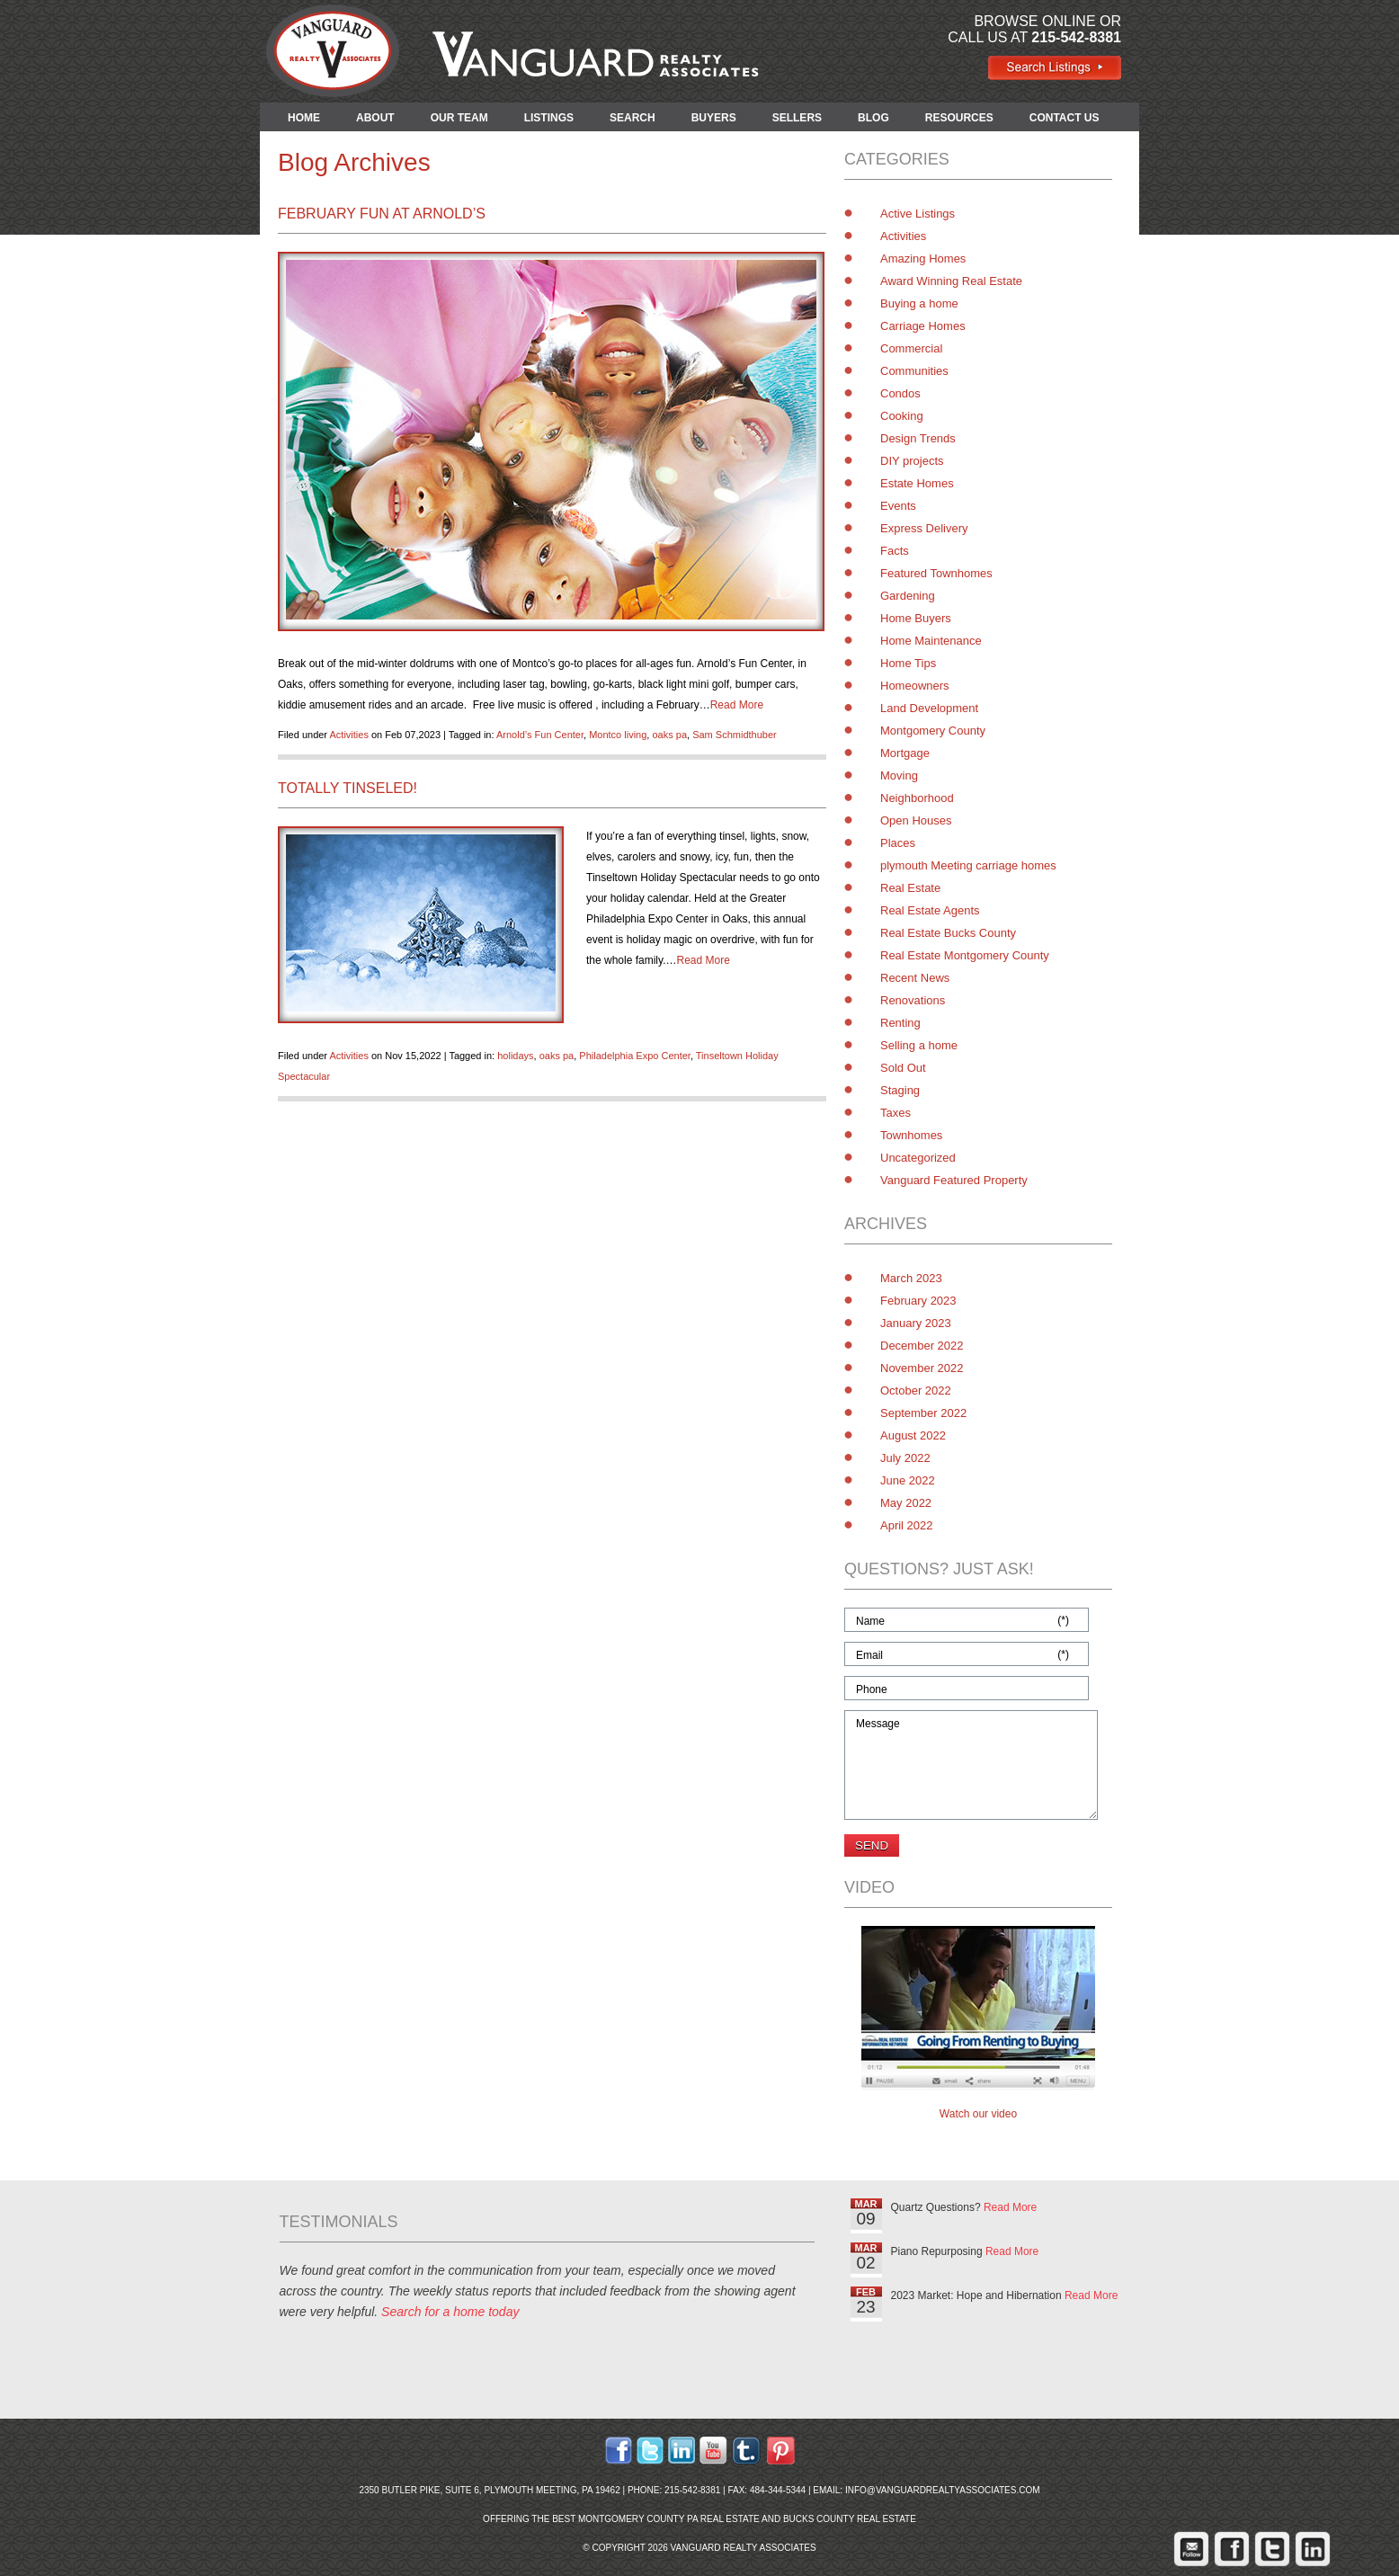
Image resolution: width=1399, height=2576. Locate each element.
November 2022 (922, 1368)
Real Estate (910, 888)
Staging (900, 1090)
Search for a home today (450, 2311)
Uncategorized (918, 1157)
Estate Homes (917, 483)
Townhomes (911, 1135)
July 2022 (905, 1458)
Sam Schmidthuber (734, 734)
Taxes (895, 1112)
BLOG (873, 117)
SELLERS (797, 117)
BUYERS (713, 117)
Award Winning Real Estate (951, 281)
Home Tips (908, 663)
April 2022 (906, 1525)
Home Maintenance (931, 640)
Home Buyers (915, 618)
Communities (914, 371)
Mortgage (905, 753)
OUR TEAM (459, 117)
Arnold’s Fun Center (540, 734)
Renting (900, 1023)
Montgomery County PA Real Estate (669, 2519)
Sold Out (903, 1067)
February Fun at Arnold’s (382, 213)
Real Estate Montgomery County (964, 955)
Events (898, 506)
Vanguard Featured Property (954, 1180)
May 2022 (905, 1503)
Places (897, 843)
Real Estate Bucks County (948, 933)
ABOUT (375, 117)
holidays (515, 1055)
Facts (894, 550)
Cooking (901, 416)
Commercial (911, 348)
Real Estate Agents (930, 910)
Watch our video (978, 2114)
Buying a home (919, 303)
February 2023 (918, 1300)
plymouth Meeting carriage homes (968, 865)
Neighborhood (917, 798)
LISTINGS (549, 117)
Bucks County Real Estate (849, 2519)
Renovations (912, 1000)
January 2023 (915, 1323)
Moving (899, 775)
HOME (304, 117)
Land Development (929, 708)
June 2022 (907, 1480)
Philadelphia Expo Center (635, 1055)
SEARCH (632, 117)
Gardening (907, 595)
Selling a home (919, 1045)
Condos (900, 393)
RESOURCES (959, 117)
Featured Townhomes (936, 573)
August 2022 (913, 1435)
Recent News (914, 978)
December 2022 (922, 1345)
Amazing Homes (923, 258)
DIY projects (912, 461)
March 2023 (911, 1278)
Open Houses (916, 820)
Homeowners (914, 685)
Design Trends (918, 438)
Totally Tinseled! (347, 788)
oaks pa (669, 734)
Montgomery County (932, 730)
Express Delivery (924, 528)
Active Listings (917, 213)
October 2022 (915, 1390)
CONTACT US (1064, 117)
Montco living (617, 734)
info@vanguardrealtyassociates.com (942, 2490)
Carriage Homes (923, 326)
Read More (736, 705)
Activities (348, 734)
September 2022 (923, 1413)
